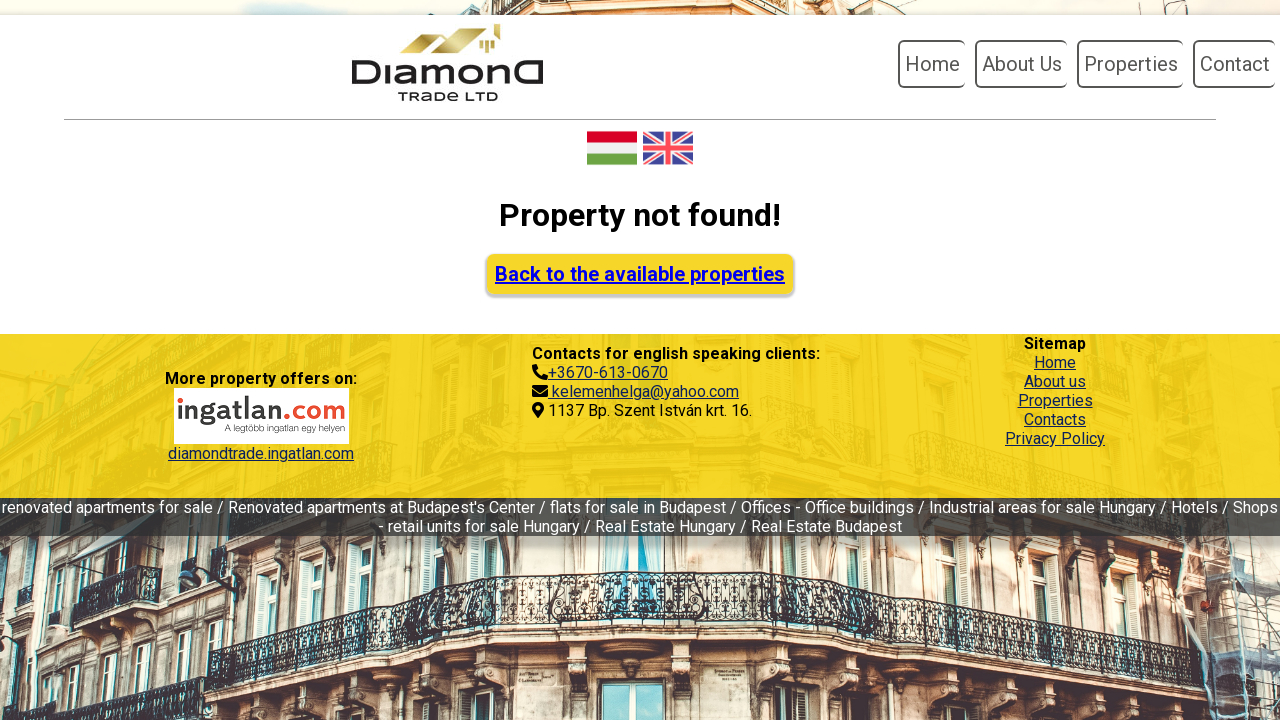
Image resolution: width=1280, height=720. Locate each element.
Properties (1131, 64)
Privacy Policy (1055, 438)
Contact (1235, 64)
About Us (1022, 64)
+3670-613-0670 (608, 372)
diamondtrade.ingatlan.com (261, 453)
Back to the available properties (640, 274)
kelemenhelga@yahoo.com (643, 391)
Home (932, 64)
